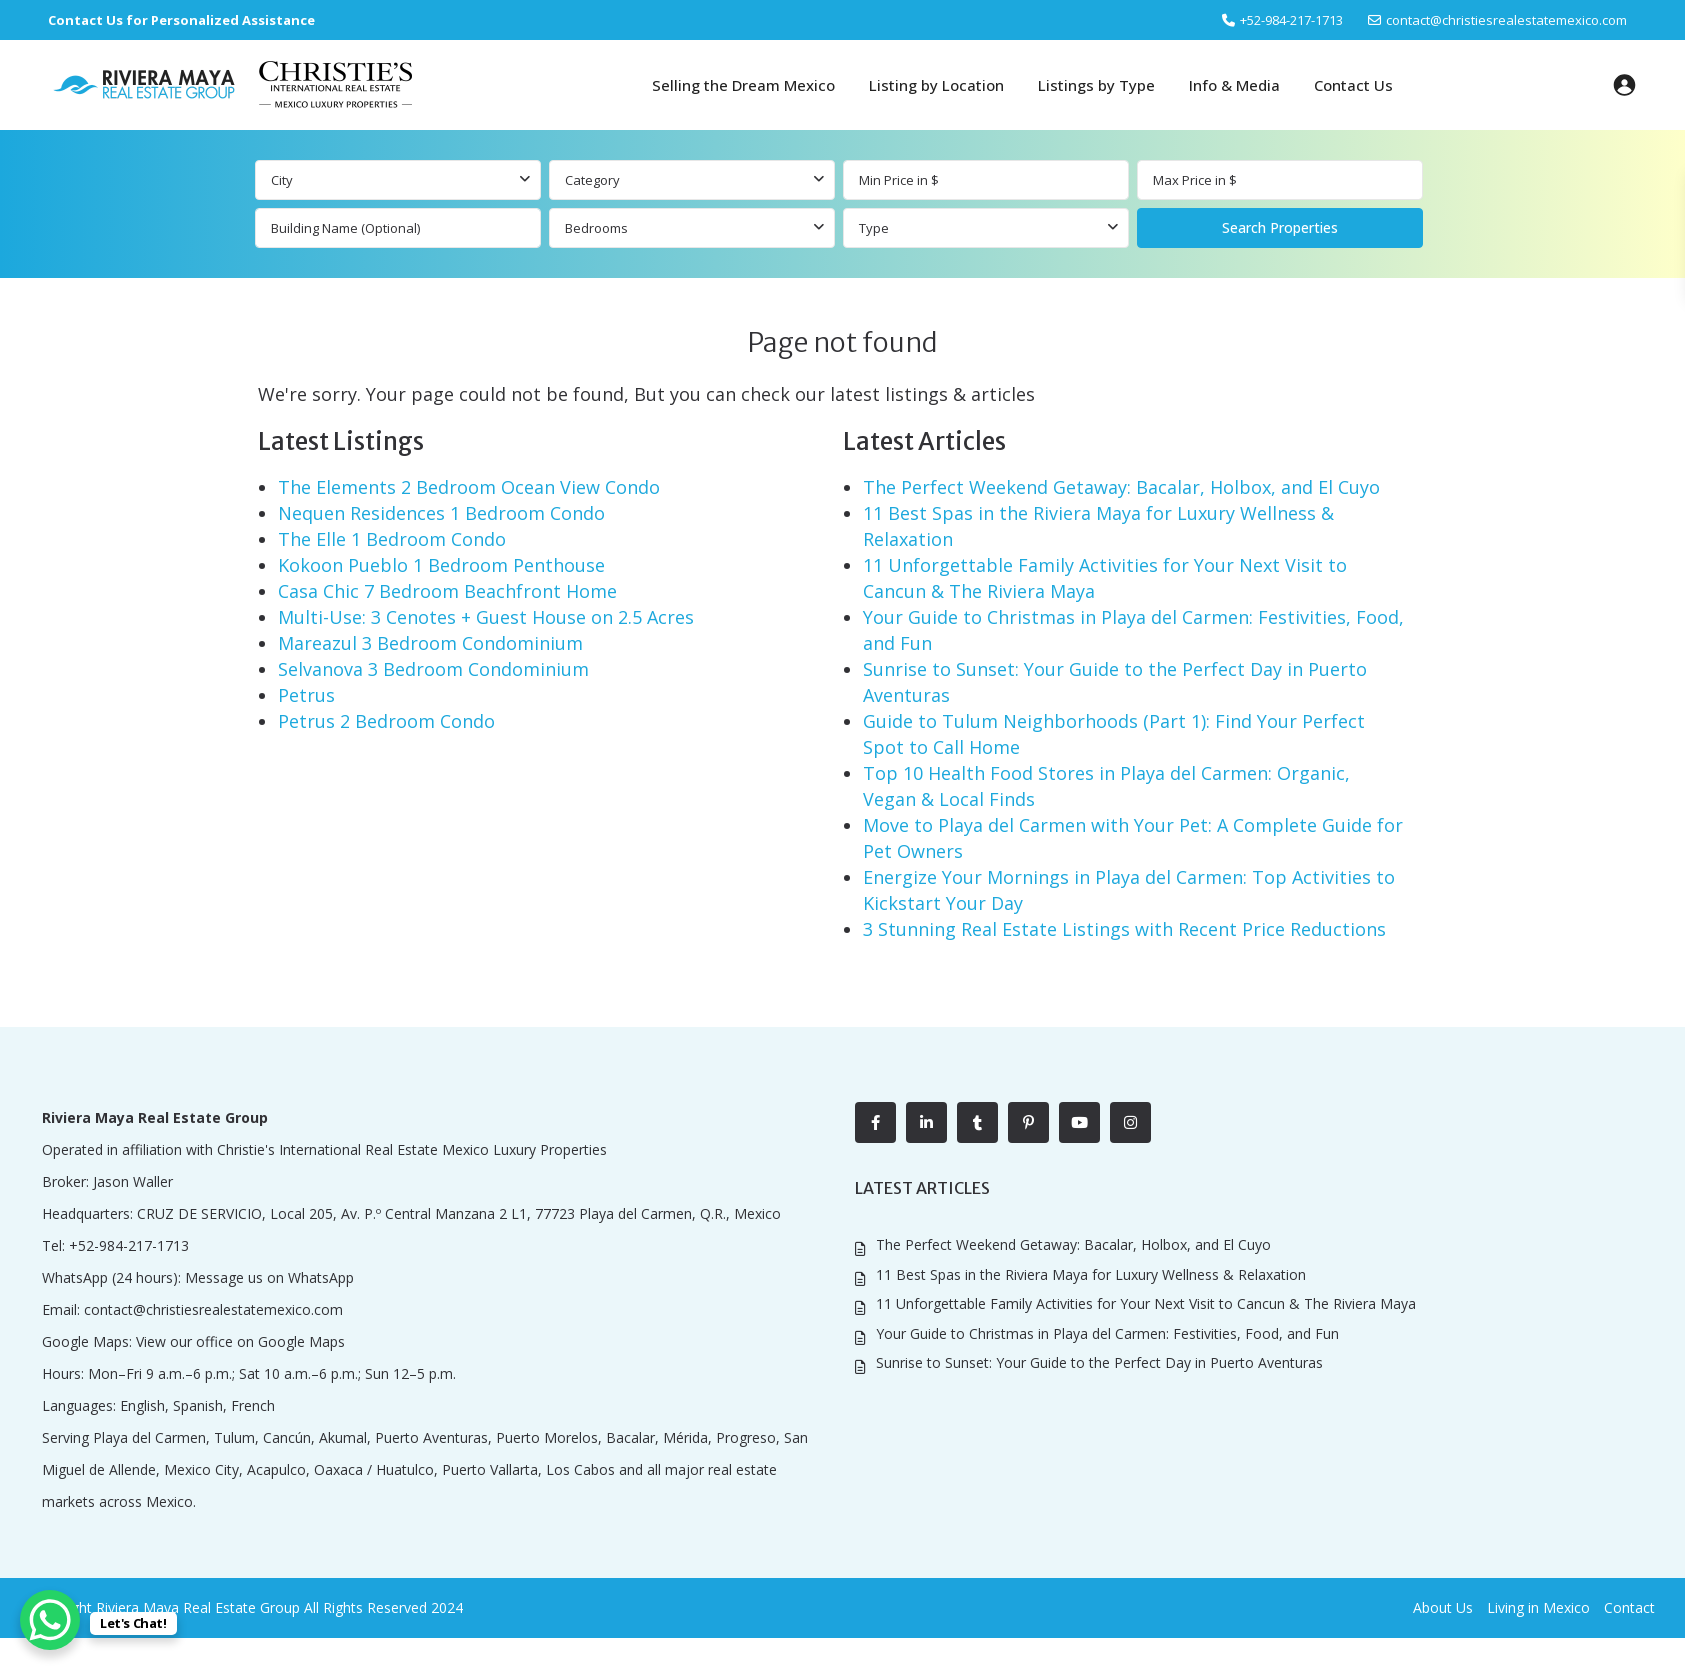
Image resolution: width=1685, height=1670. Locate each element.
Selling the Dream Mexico (743, 85)
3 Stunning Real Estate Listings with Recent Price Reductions (1124, 929)
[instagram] (1130, 1122)
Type (874, 228)
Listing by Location (936, 85)
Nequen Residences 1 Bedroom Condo (441, 513)
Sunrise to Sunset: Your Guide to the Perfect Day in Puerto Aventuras (1099, 1362)
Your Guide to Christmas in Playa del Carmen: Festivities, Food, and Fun (1107, 1333)
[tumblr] (977, 1122)
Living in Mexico (1538, 1607)
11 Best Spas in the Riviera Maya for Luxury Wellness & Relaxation (1091, 1274)
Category (592, 180)
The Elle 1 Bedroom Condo (392, 539)
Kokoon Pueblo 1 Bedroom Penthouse (441, 565)
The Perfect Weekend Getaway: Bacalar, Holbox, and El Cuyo (1121, 487)
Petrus (306, 695)
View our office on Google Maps (240, 1341)
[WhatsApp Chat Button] (50, 1620)
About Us (1443, 1607)
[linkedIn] (926, 1122)
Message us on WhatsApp (269, 1277)
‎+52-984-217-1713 (1291, 20)
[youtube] (1079, 1122)
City (282, 180)
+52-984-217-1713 (129, 1245)
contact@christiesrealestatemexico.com (1506, 20)
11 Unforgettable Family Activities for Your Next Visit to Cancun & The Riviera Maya (1146, 1303)
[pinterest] (1028, 1122)
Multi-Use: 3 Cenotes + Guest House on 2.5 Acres (486, 617)
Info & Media (1234, 85)
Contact (1629, 1607)
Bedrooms (596, 228)
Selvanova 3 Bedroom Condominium (433, 669)
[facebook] (875, 1122)
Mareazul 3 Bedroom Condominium (430, 643)
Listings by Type (1096, 85)
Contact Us (1353, 85)
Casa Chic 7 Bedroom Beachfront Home (447, 591)
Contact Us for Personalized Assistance (181, 20)
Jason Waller (133, 1181)
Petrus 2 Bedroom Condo (386, 721)
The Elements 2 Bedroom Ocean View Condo (469, 487)
